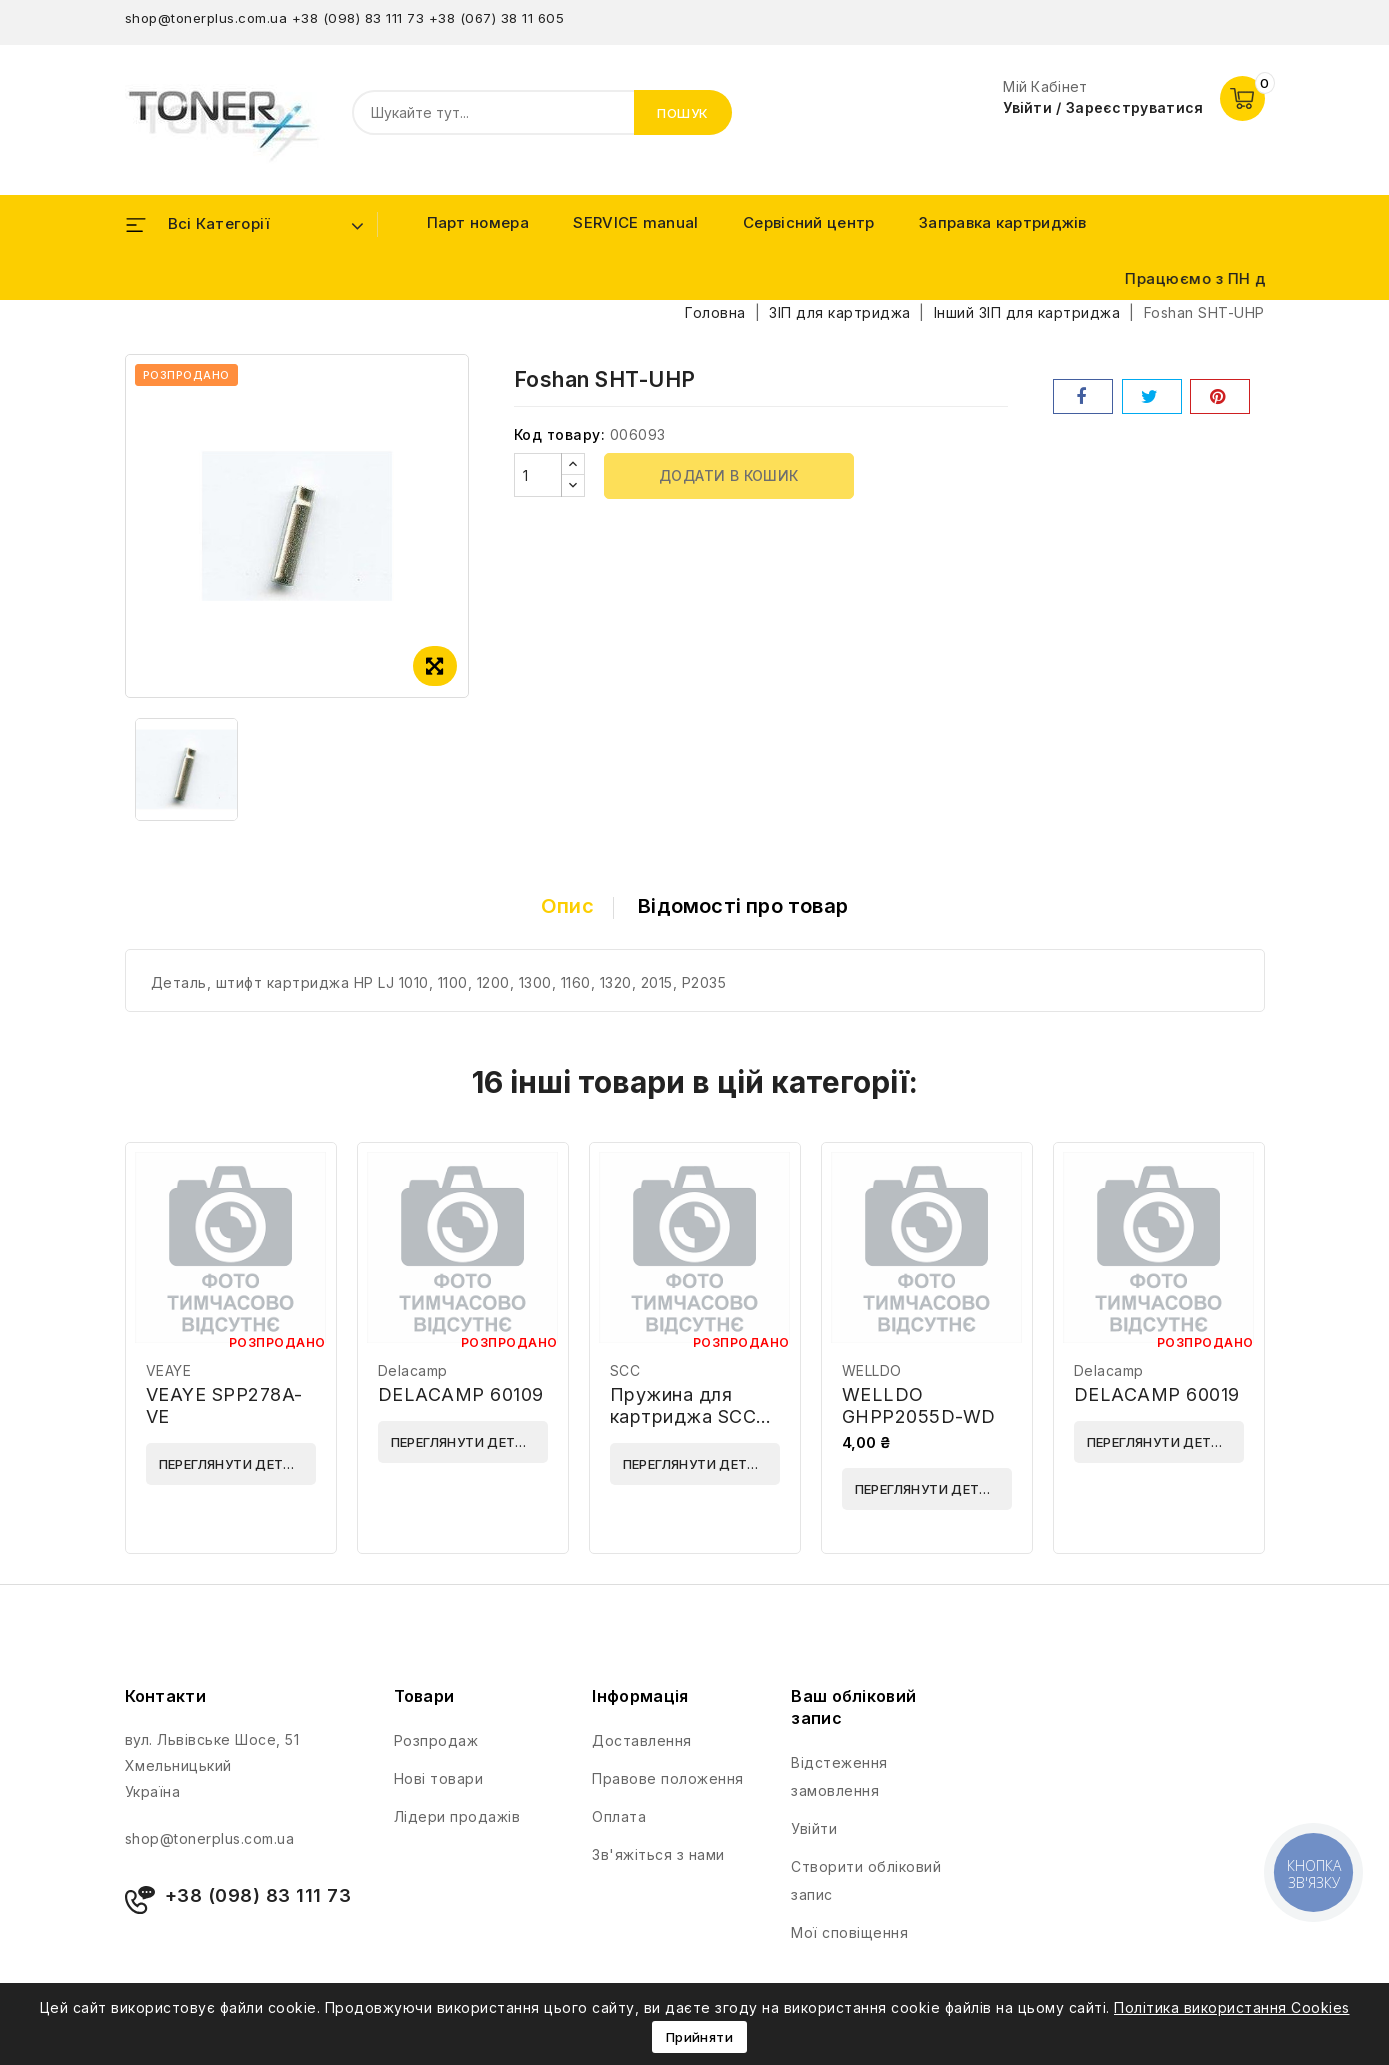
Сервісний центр (809, 222)
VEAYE (169, 1370)
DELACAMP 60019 (1157, 1394)
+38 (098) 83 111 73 (358, 18)
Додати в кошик (729, 475)
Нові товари (439, 1778)
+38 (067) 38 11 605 (497, 18)
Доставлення (642, 1740)
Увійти (814, 1828)
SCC (625, 1370)
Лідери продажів (457, 1816)
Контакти (165, 1696)
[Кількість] (538, 475)
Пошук (683, 113)
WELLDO (872, 1370)
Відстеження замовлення (839, 1776)
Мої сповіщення (849, 1932)
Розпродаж (436, 1740)
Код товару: (560, 434)
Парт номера (478, 222)
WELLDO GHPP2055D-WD (919, 1405)
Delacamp (413, 1370)
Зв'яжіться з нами (658, 1854)
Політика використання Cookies (1232, 2007)
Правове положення (668, 1778)
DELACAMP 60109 (461, 1394)
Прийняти (699, 2037)
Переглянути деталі (232, 1464)
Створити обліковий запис (866, 1880)
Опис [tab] (567, 906)
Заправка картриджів (1003, 222)
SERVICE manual (635, 222)
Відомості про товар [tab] (743, 906)
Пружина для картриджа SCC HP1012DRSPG (683, 1416)
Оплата (619, 1816)
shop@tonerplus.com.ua (206, 18)
